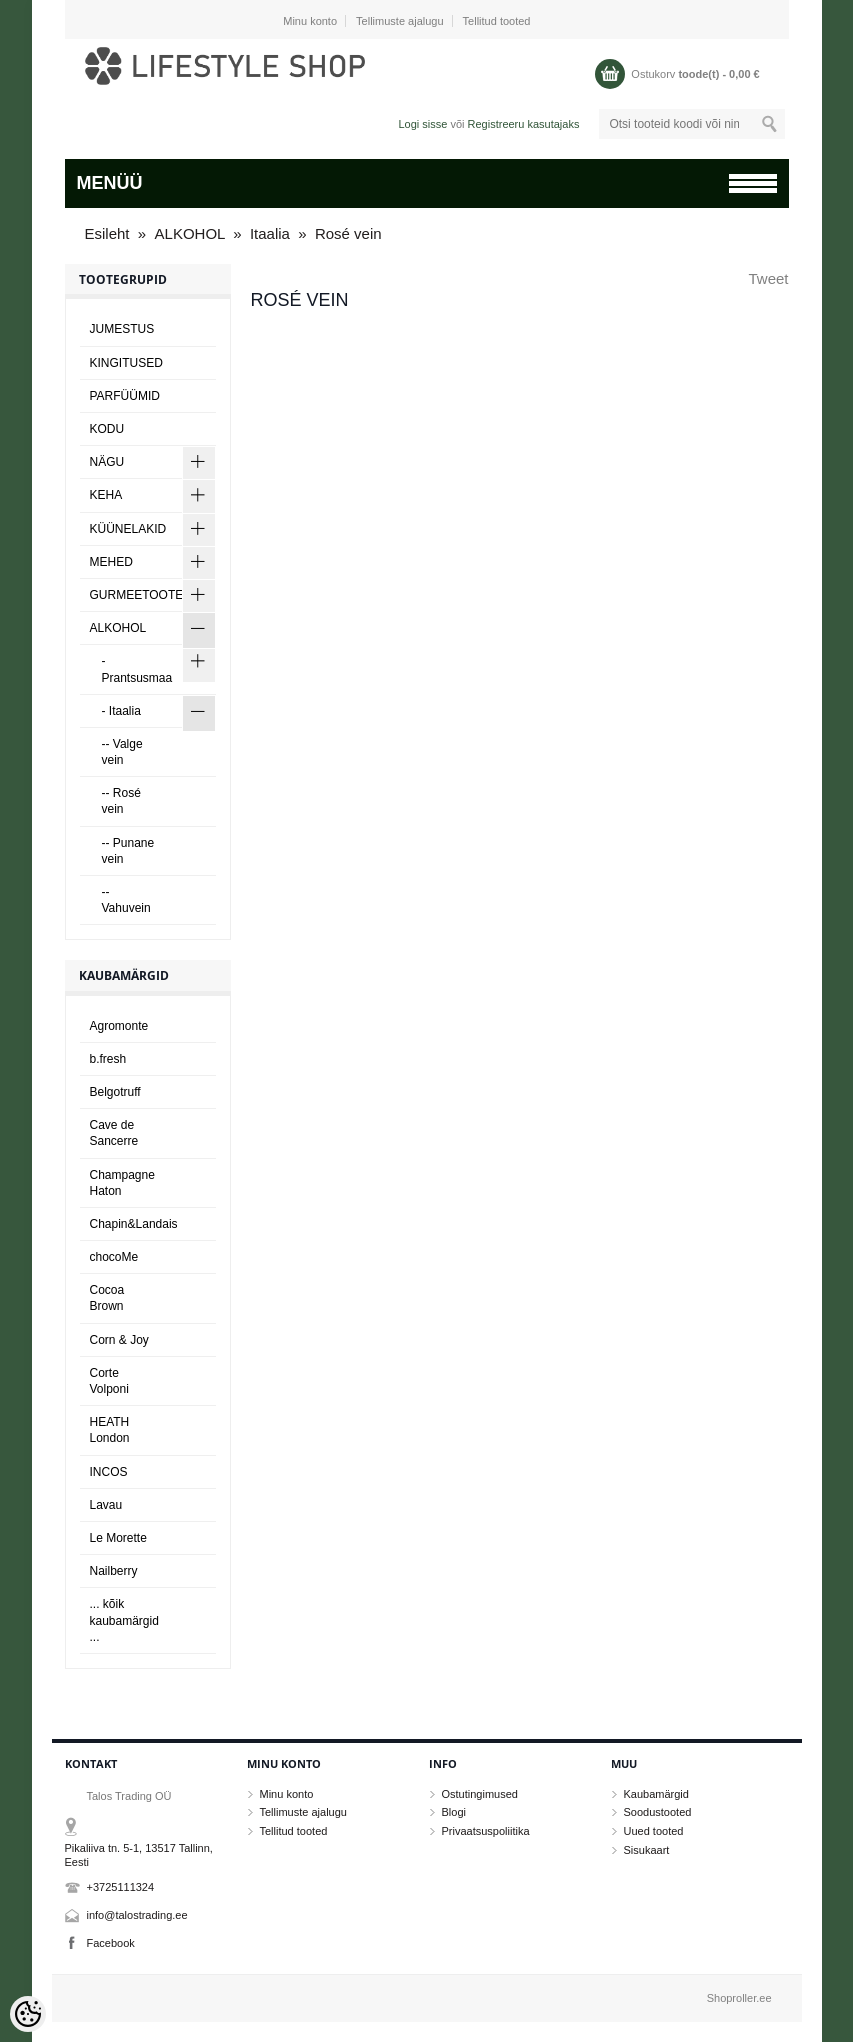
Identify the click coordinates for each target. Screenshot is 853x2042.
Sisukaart (647, 1850)
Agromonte (119, 1026)
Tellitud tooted (497, 21)
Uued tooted (654, 1831)
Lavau (106, 1505)
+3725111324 (121, 1887)
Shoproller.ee (739, 1998)
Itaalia (270, 233)
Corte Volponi (109, 1381)
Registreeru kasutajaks (524, 124)
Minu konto (310, 21)
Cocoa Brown (107, 1298)
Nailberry (114, 1571)
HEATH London (110, 1430)
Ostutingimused (480, 1794)
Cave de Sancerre (114, 1133)
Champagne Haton (122, 1183)
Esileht (107, 233)
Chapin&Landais (134, 1224)
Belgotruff (115, 1092)
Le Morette (118, 1538)
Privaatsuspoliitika (486, 1831)
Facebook (111, 1943)
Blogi (454, 1812)
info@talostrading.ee (137, 1915)
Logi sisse (422, 124)
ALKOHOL (192, 233)
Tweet (768, 278)
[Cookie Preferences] (28, 2014)
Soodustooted (658, 1812)
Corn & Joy (119, 1340)
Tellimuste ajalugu (399, 21)
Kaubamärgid (656, 1794)
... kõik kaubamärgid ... (124, 1620)
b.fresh (108, 1059)
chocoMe (114, 1257)
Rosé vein (348, 233)
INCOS (109, 1472)
